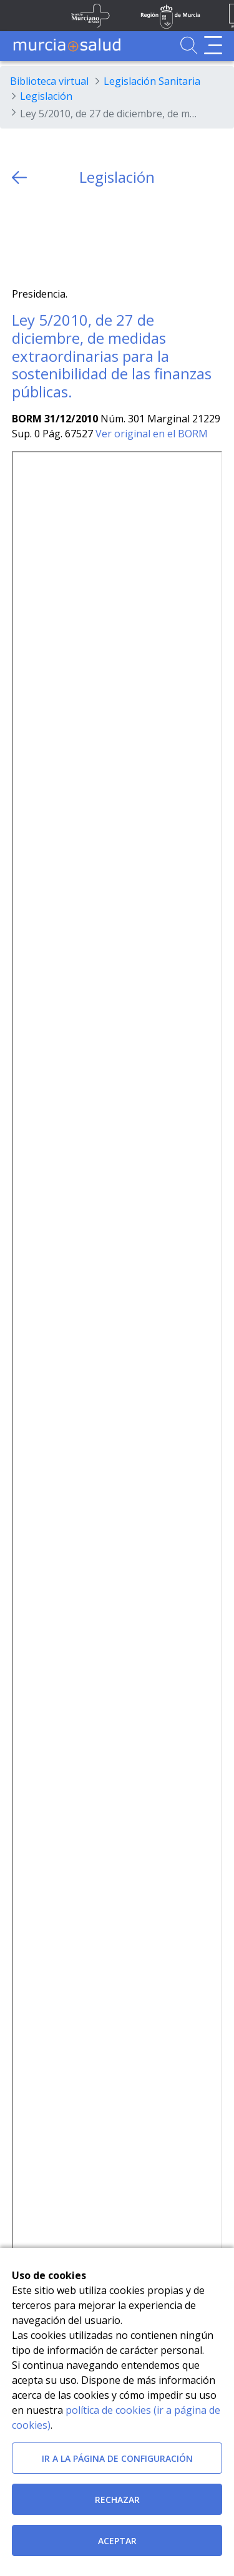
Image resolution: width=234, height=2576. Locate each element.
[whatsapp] (70, 236)
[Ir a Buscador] (189, 45)
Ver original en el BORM (151, 433)
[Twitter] (21, 236)
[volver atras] (19, 177)
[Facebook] (46, 236)
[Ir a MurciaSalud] (67, 45)
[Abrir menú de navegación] (213, 45)
